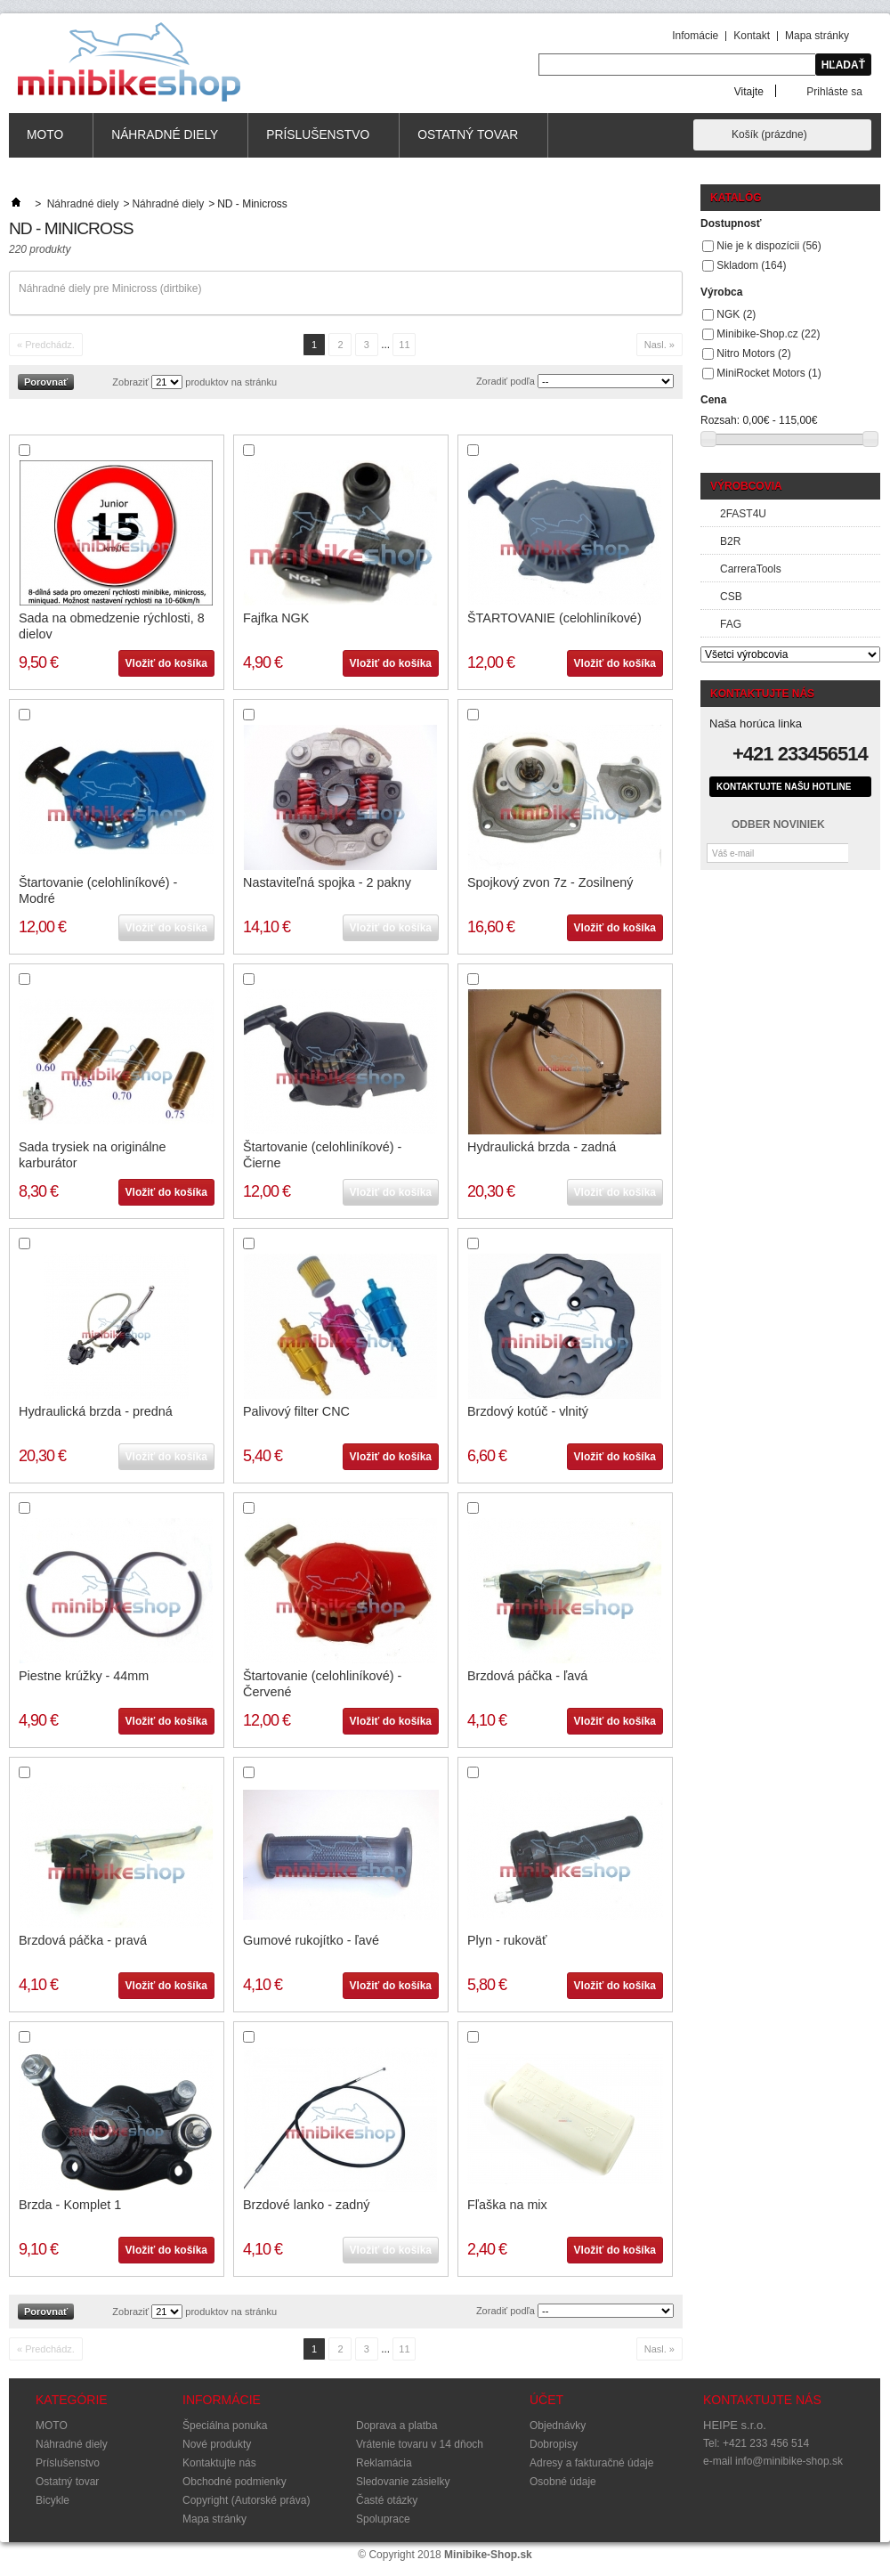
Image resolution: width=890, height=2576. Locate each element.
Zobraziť (130, 382)
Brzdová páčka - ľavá (527, 1676)
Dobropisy (554, 2444)
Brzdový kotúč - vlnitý (527, 1411)
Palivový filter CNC (296, 1411)
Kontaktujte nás (219, 2463)
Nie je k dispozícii (768, 246)
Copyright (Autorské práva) (246, 2500)
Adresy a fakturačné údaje (591, 2463)
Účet (546, 2400)
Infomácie (695, 35)
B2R (730, 541)
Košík (769, 134)
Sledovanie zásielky (402, 2481)
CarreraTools (750, 569)
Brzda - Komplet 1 (70, 2205)
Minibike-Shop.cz (768, 334)
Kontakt (751, 35)
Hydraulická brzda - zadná (541, 1147)
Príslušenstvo (318, 143)
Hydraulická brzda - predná (96, 1411)
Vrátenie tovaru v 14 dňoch (419, 2444)
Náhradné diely (165, 143)
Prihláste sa (834, 91)
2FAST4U (743, 514)
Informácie (221, 2400)
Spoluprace (383, 2519)
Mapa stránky (817, 35)
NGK (736, 314)
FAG (730, 624)
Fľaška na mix (507, 2205)
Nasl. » (659, 344)
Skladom (751, 265)
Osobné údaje (563, 2481)
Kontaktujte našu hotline (783, 787)
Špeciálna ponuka (224, 2425)
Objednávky (558, 2425)
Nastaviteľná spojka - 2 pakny (327, 882)
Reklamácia (384, 2463)
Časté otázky (386, 2500)
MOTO (45, 143)
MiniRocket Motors (768, 373)
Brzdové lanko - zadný (306, 2205)
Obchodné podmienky (234, 2481)
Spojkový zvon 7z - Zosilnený (550, 882)
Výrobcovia (746, 486)
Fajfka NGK (276, 618)
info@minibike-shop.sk (789, 2461)
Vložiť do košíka (166, 663)
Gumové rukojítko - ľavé (311, 1940)
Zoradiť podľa (505, 381)
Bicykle (52, 2500)
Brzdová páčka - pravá (83, 1940)
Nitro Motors (753, 353)
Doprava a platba (396, 2425)
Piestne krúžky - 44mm (84, 1676)
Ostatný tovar (468, 143)
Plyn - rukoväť (506, 1940)
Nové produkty (216, 2444)
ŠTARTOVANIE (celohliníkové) (554, 618)
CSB (731, 596)
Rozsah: (720, 420)
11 (404, 344)
